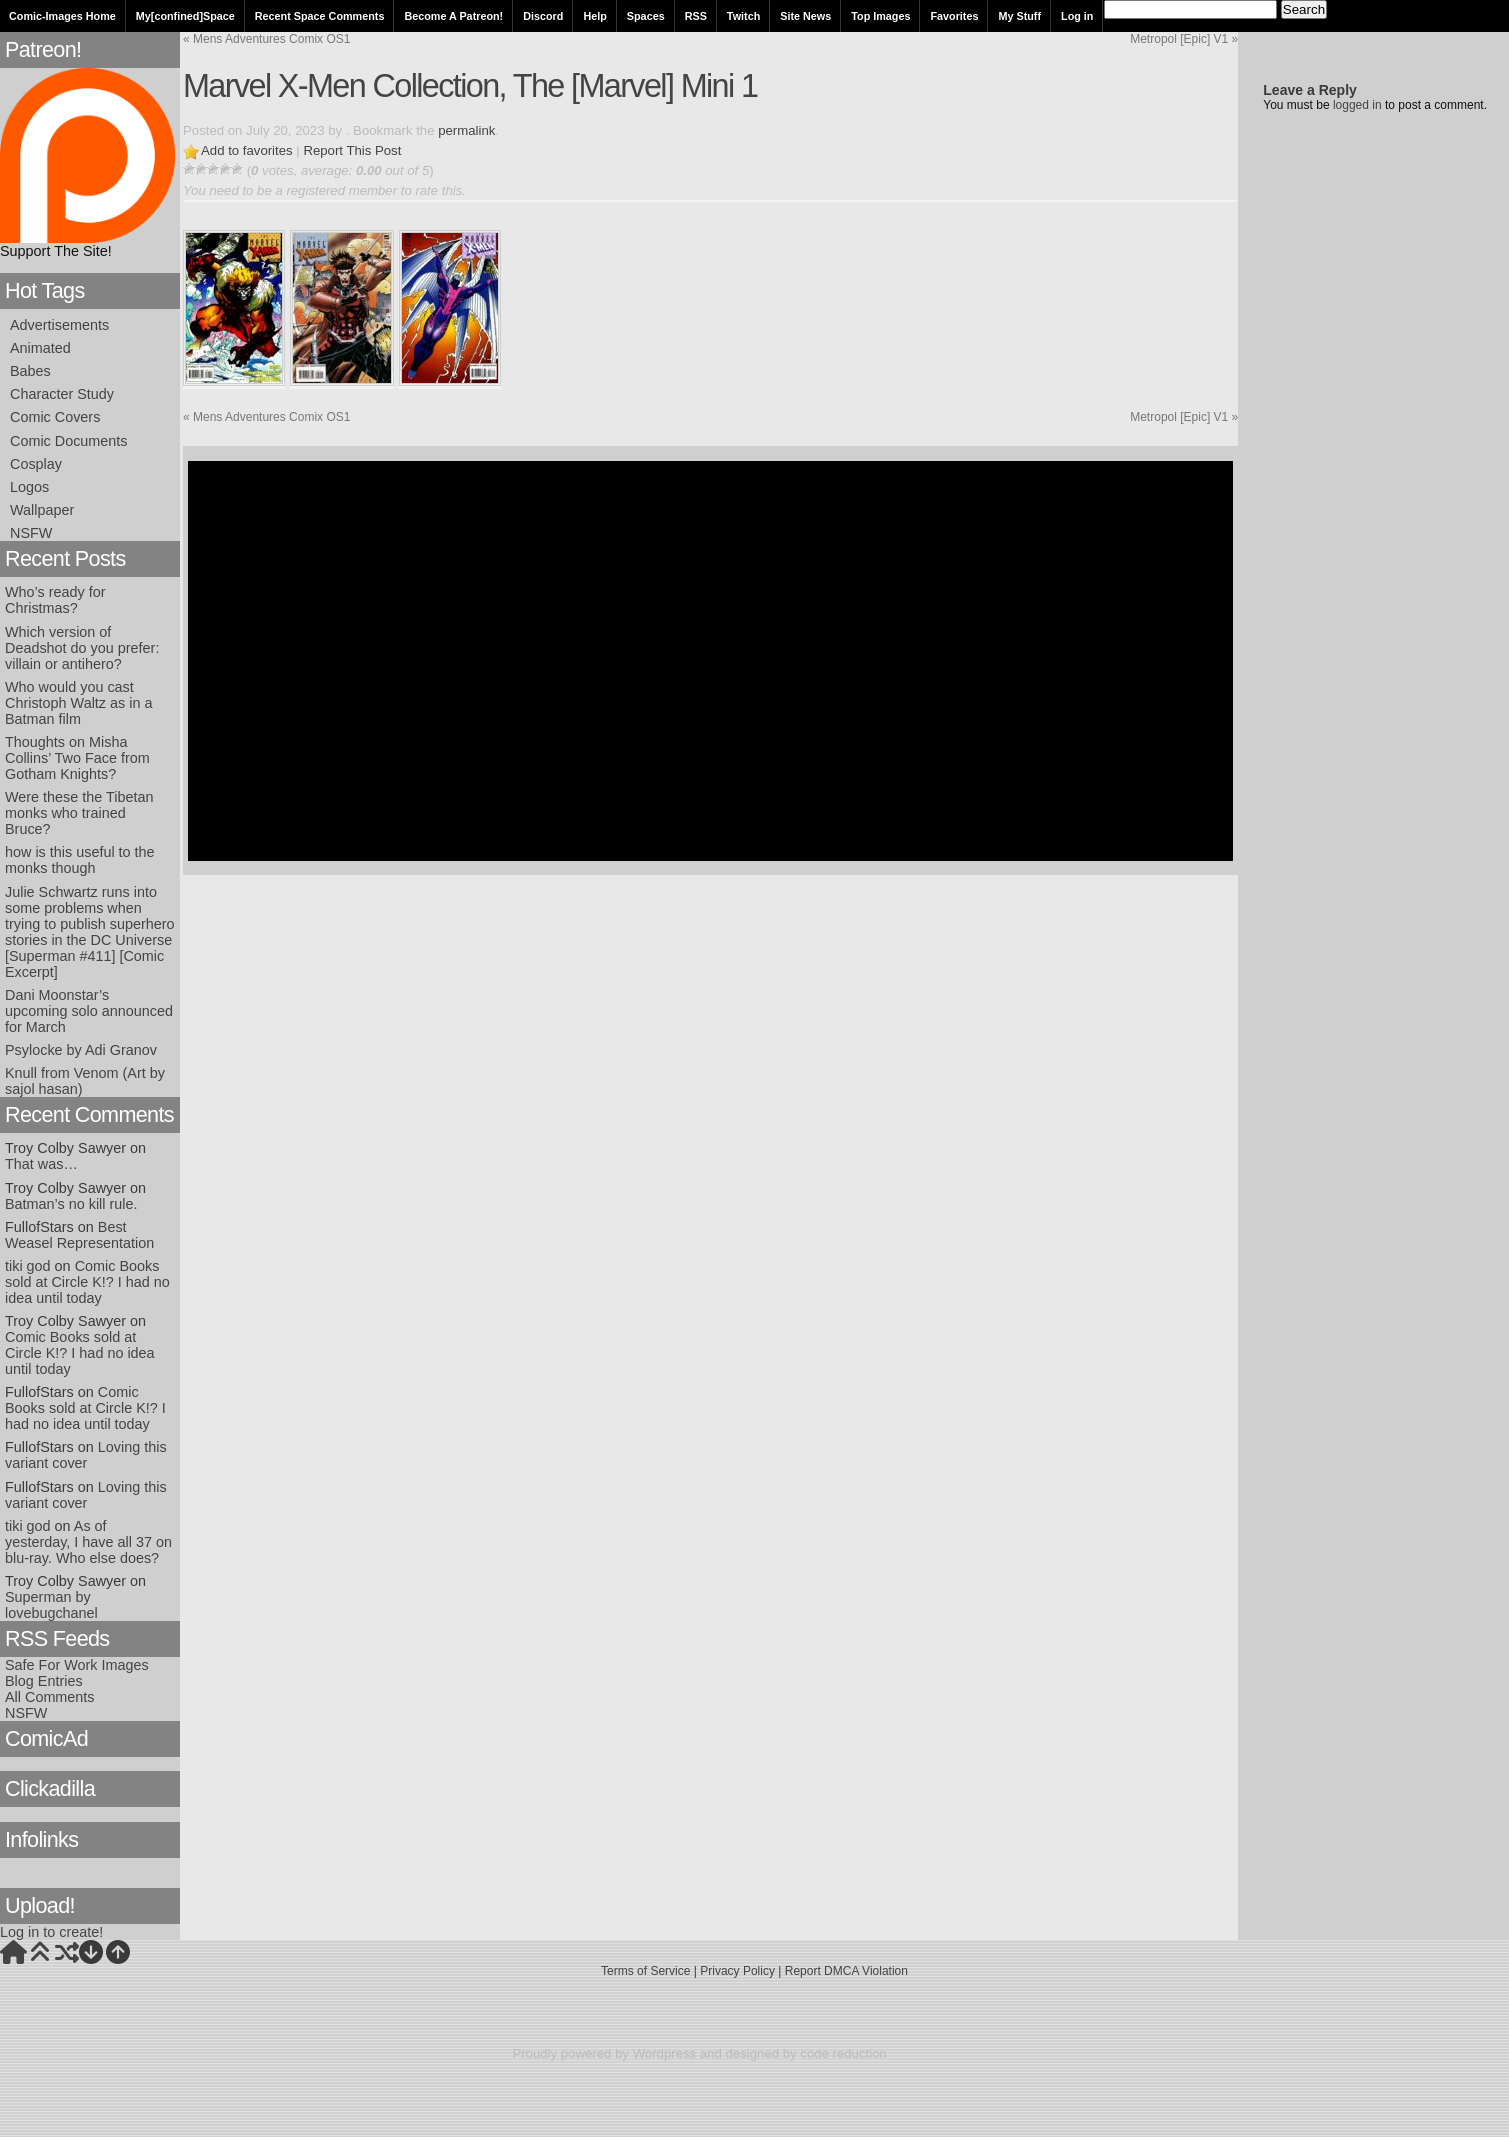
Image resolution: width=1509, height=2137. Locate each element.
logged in (1357, 105)
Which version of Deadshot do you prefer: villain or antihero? (82, 648)
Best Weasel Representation (79, 1235)
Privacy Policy (737, 1971)
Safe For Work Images (77, 1665)
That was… (41, 1164)
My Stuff (1019, 16)
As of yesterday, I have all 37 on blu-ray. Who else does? (88, 1542)
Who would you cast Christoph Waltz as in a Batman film (78, 703)
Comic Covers (55, 417)
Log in (1077, 16)
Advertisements (59, 325)
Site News (805, 16)
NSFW (31, 533)
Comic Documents (69, 441)
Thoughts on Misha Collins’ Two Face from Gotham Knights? (77, 758)
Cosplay (36, 464)
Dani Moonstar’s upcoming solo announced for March (89, 1011)
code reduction (843, 2053)
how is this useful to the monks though (80, 860)
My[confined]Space (185, 16)
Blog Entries (44, 1681)
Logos (29, 487)
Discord (543, 16)
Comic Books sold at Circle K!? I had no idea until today (87, 1282)
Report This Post (352, 150)
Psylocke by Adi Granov (81, 1050)
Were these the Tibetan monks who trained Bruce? (79, 813)
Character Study (62, 394)
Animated (40, 348)
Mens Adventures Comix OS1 (266, 39)
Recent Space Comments (320, 16)
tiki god (28, 1266)
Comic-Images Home (62, 16)
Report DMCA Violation (846, 1971)
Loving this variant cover (86, 1455)
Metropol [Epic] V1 (1184, 39)
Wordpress (665, 2053)
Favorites (954, 16)
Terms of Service (645, 1971)
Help (594, 16)
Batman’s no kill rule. (71, 1204)
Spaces (646, 16)
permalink (466, 130)
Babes (30, 371)
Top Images (880, 16)
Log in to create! (51, 1932)
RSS (696, 16)
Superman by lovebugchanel (51, 1605)
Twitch (743, 16)
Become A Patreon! (453, 16)
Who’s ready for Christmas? (55, 600)
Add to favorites (247, 150)
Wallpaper (42, 510)
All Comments (50, 1697)
